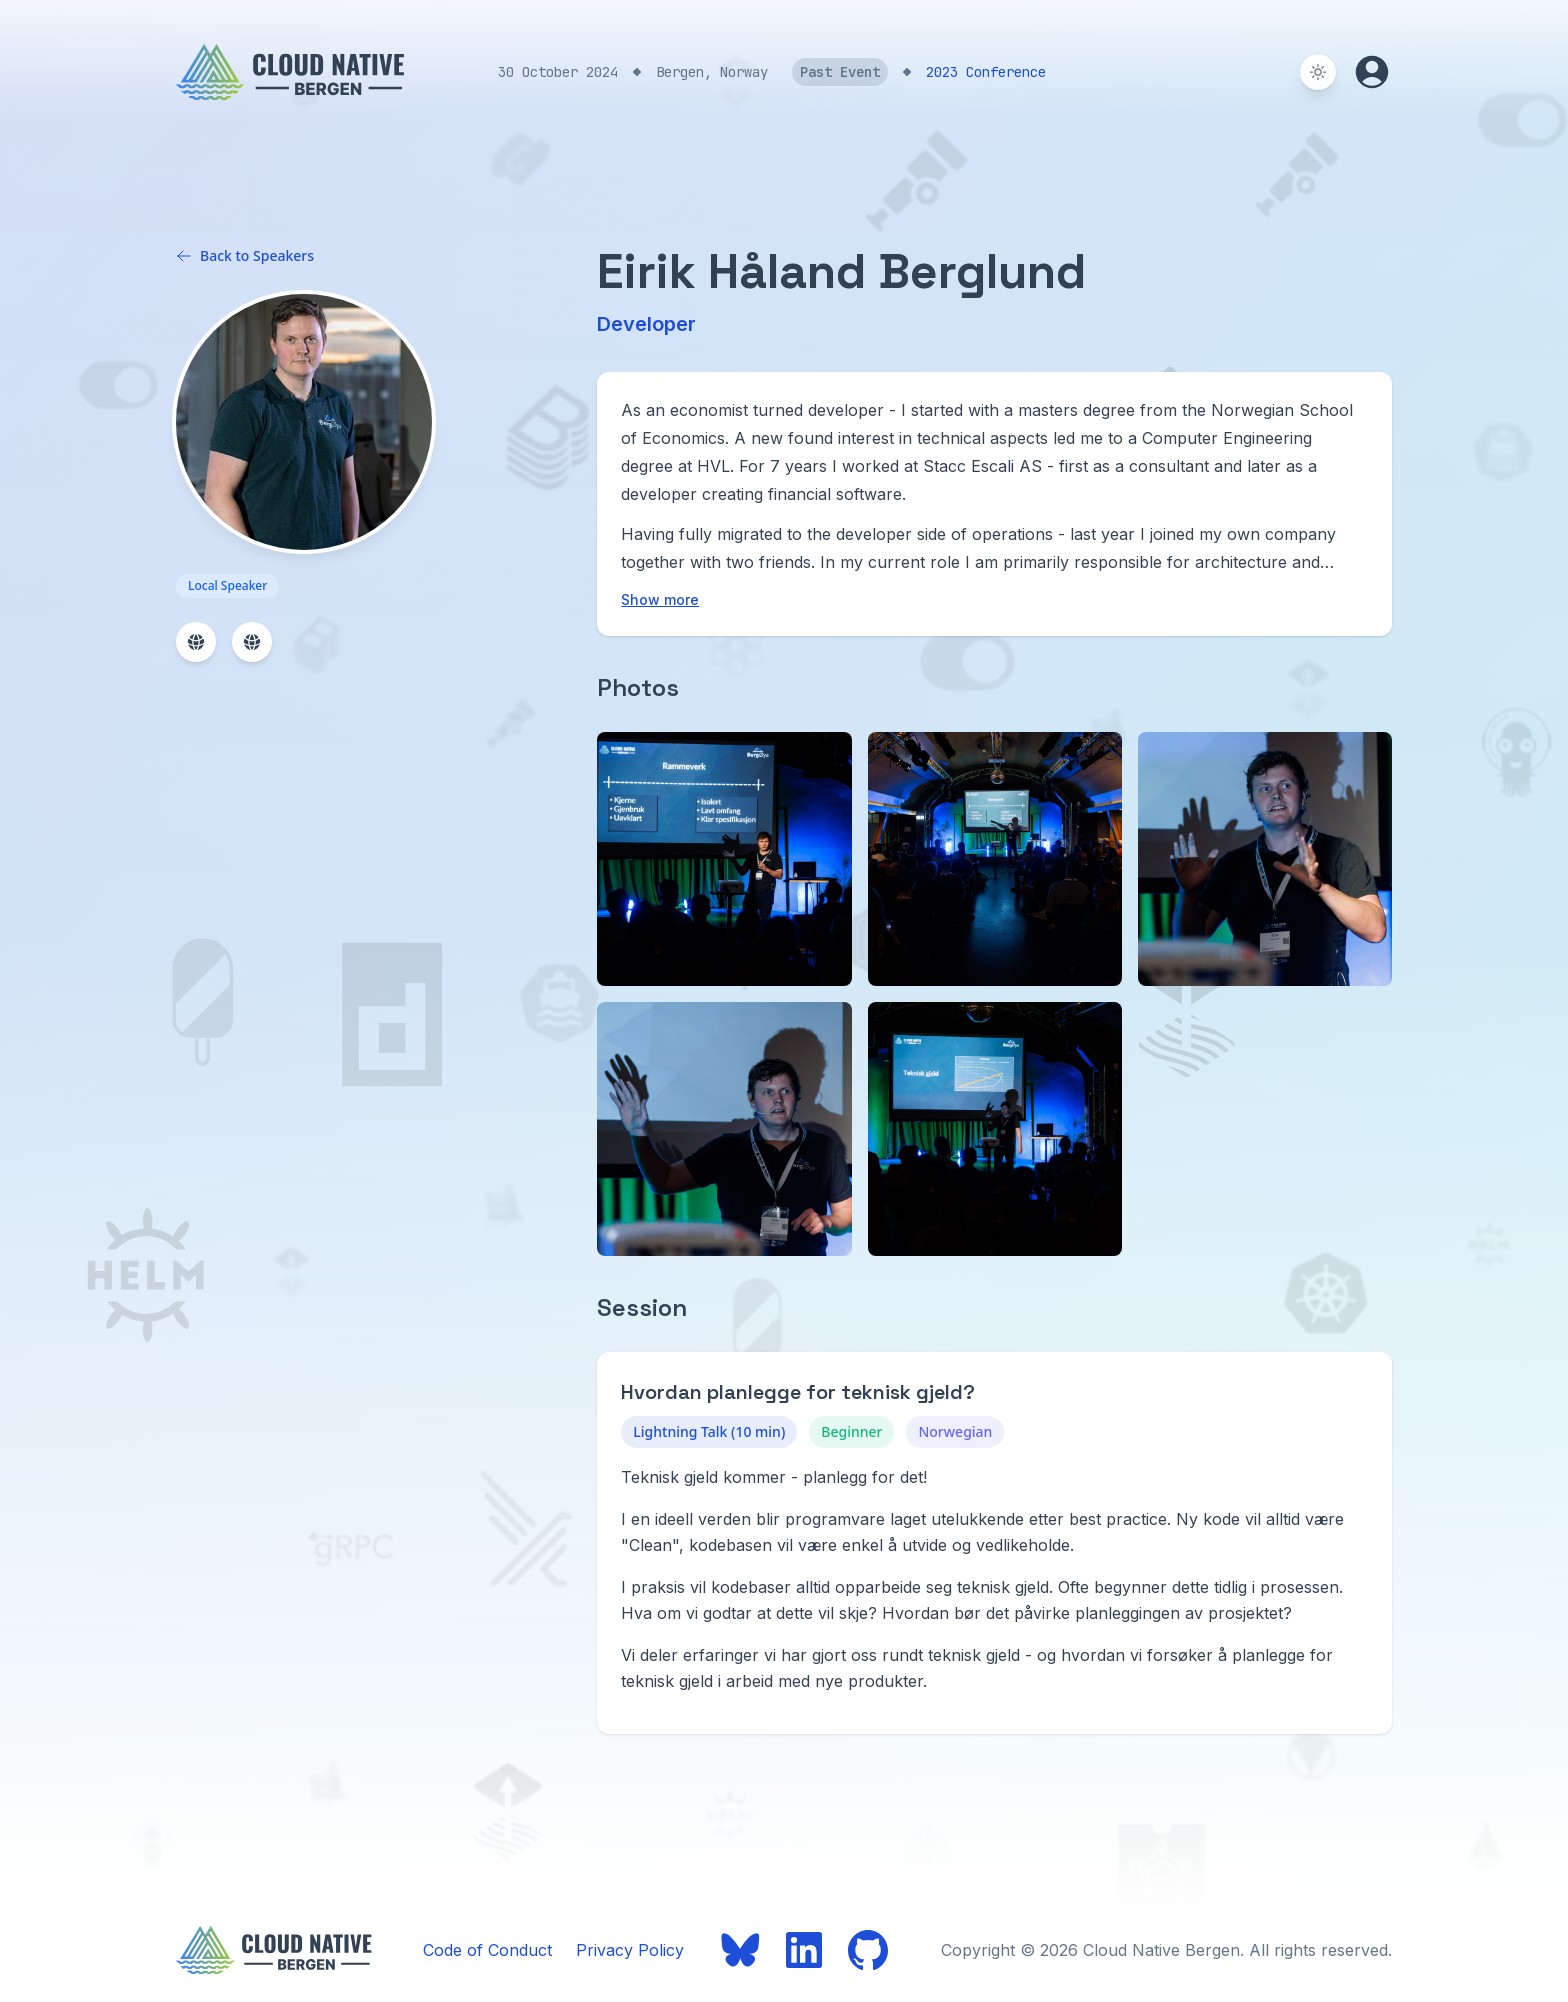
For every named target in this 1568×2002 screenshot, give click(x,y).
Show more (660, 599)
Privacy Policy (630, 1950)
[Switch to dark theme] (1318, 72)
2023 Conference (986, 72)
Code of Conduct (487, 1950)
